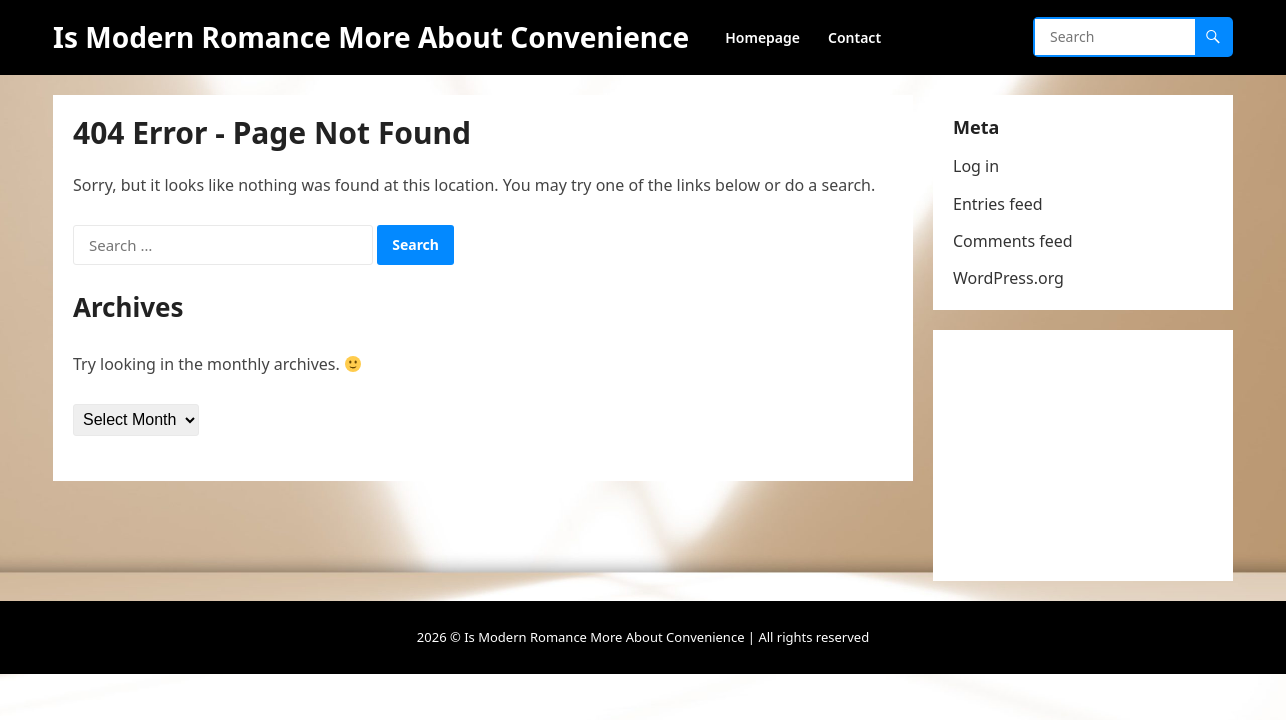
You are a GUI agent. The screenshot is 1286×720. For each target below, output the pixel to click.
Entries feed (998, 204)
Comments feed (1013, 241)
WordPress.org (1008, 278)
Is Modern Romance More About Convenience (371, 37)
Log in (976, 166)
